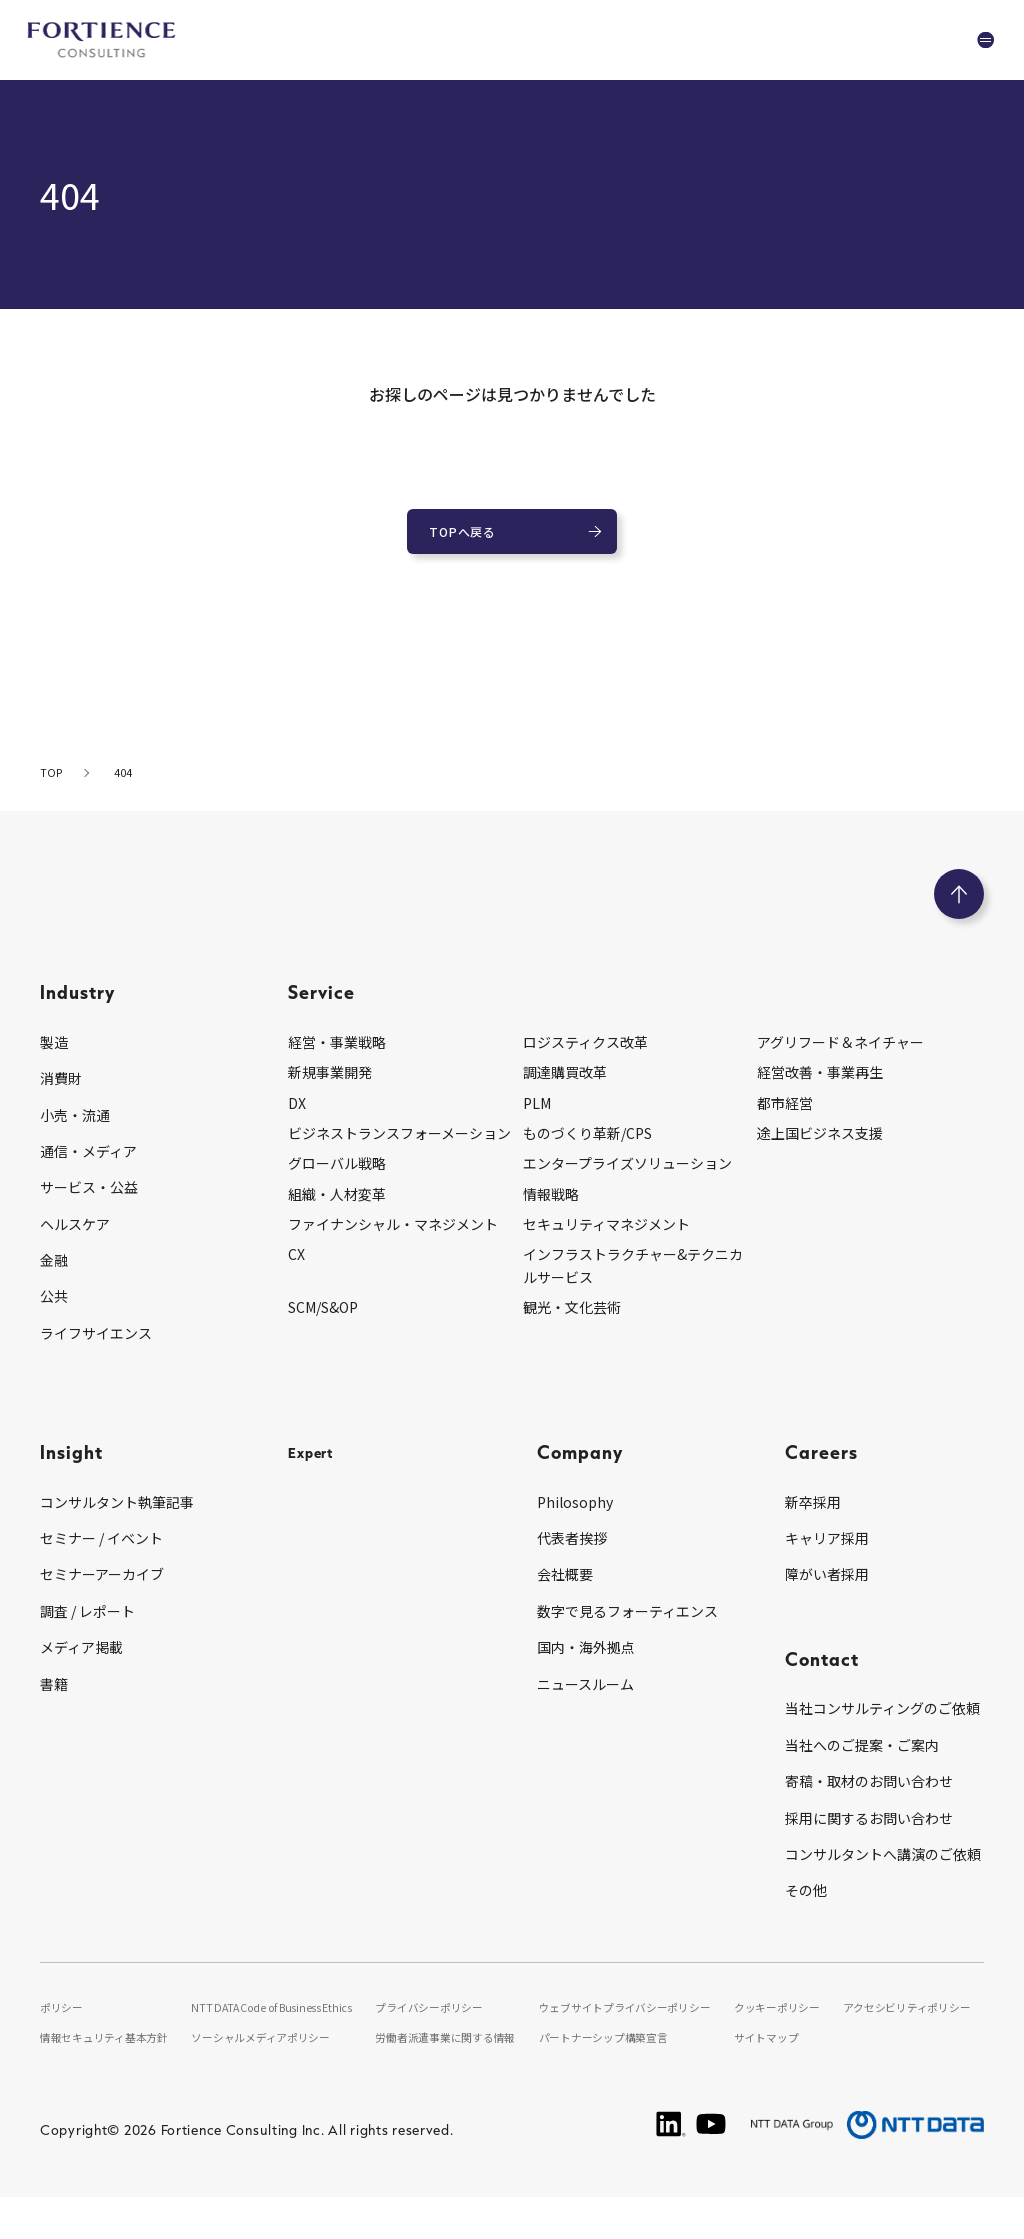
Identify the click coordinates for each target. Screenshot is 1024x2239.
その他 (806, 1908)
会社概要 (565, 1592)
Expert (318, 1468)
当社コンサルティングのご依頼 (882, 1726)
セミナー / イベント (101, 1555)
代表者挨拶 (572, 1555)
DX (297, 1120)
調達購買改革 (565, 1089)
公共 (54, 1314)
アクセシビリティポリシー (913, 2023)
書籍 (54, 1701)
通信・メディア (88, 1168)
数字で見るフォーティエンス (627, 1628)
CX (296, 1272)
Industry (77, 1008)
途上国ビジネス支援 (820, 1150)
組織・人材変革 (337, 1211)
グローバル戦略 (337, 1181)
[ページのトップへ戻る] (959, 911)
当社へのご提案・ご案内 (862, 1762)
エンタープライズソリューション (627, 1181)
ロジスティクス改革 (585, 1059)
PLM (537, 1120)
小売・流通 (75, 1132)
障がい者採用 (827, 1592)
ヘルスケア (75, 1241)
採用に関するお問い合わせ (869, 1835)
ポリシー (64, 2023)
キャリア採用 (827, 1555)
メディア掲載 (81, 1664)
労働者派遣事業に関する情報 (460, 2079)
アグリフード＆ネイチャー (840, 1059)
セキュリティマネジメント (606, 1241)
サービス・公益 (89, 1205)
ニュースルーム (585, 1701)
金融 (54, 1277)
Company (580, 1468)
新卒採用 (813, 1519)
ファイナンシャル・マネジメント (393, 1241)
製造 (54, 1059)
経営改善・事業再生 (820, 1089)
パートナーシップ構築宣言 (619, 2079)
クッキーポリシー (784, 2023)
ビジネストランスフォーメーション (399, 1150)
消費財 (61, 1095)
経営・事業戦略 (337, 1059)
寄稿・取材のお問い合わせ (869, 1798)
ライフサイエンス (96, 1350)
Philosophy (575, 1519)
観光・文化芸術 (572, 1324)
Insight (71, 1468)
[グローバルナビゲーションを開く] (969, 40)
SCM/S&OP (323, 1324)
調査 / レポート (87, 1628)
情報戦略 (551, 1211)
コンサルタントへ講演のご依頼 (883, 1871)
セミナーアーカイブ (102, 1592)
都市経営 (785, 1120)
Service (321, 1008)
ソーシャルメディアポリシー (270, 2079)
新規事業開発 (330, 1089)
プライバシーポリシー (442, 2023)
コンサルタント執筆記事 (117, 1519)
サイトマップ (772, 2079)
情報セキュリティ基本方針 (111, 2079)
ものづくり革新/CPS (587, 1150)
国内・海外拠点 (586, 1664)
